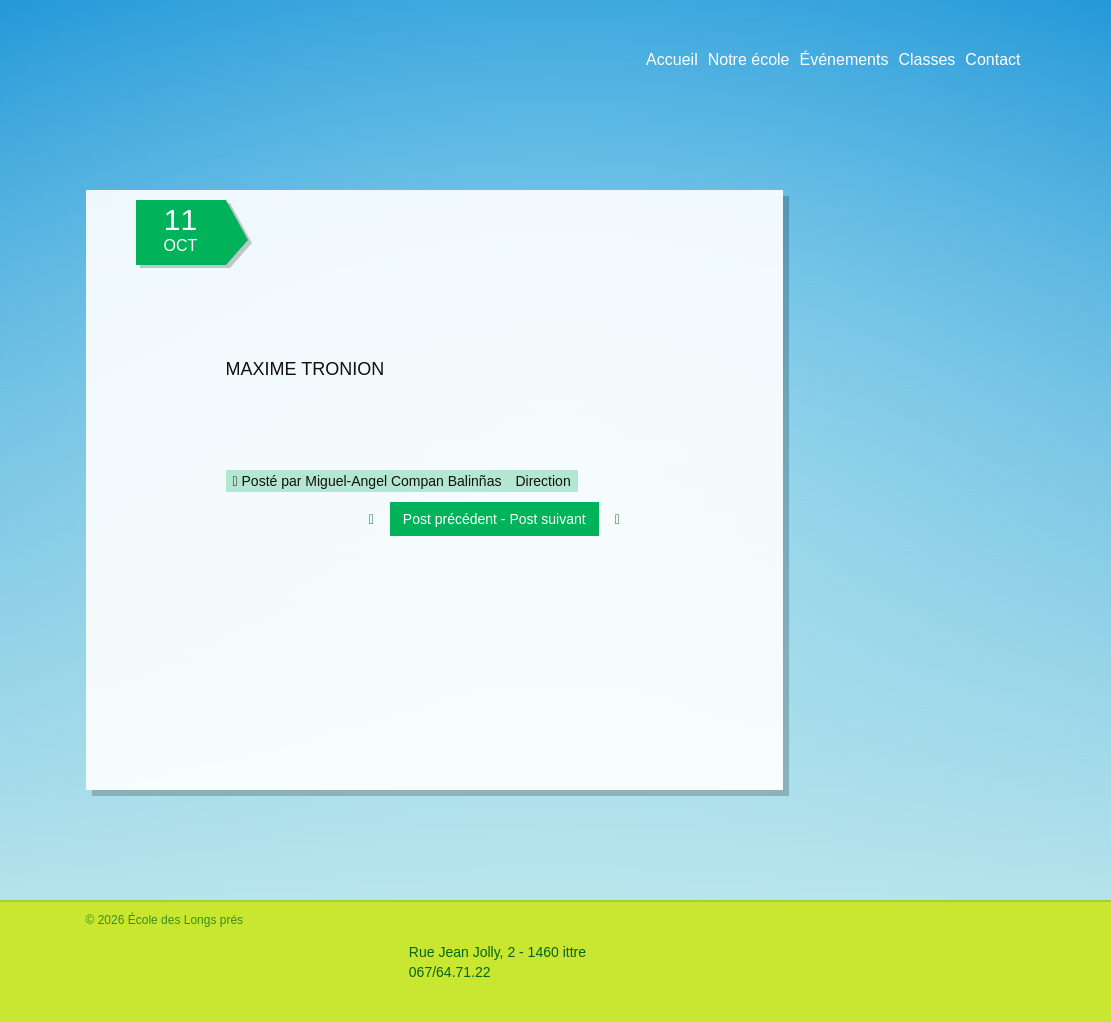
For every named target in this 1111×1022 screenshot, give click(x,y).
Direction (542, 481)
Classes (926, 59)
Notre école (749, 59)
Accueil (672, 59)
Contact (992, 59)
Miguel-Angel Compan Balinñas (403, 481)
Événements (844, 59)
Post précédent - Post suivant (494, 519)
